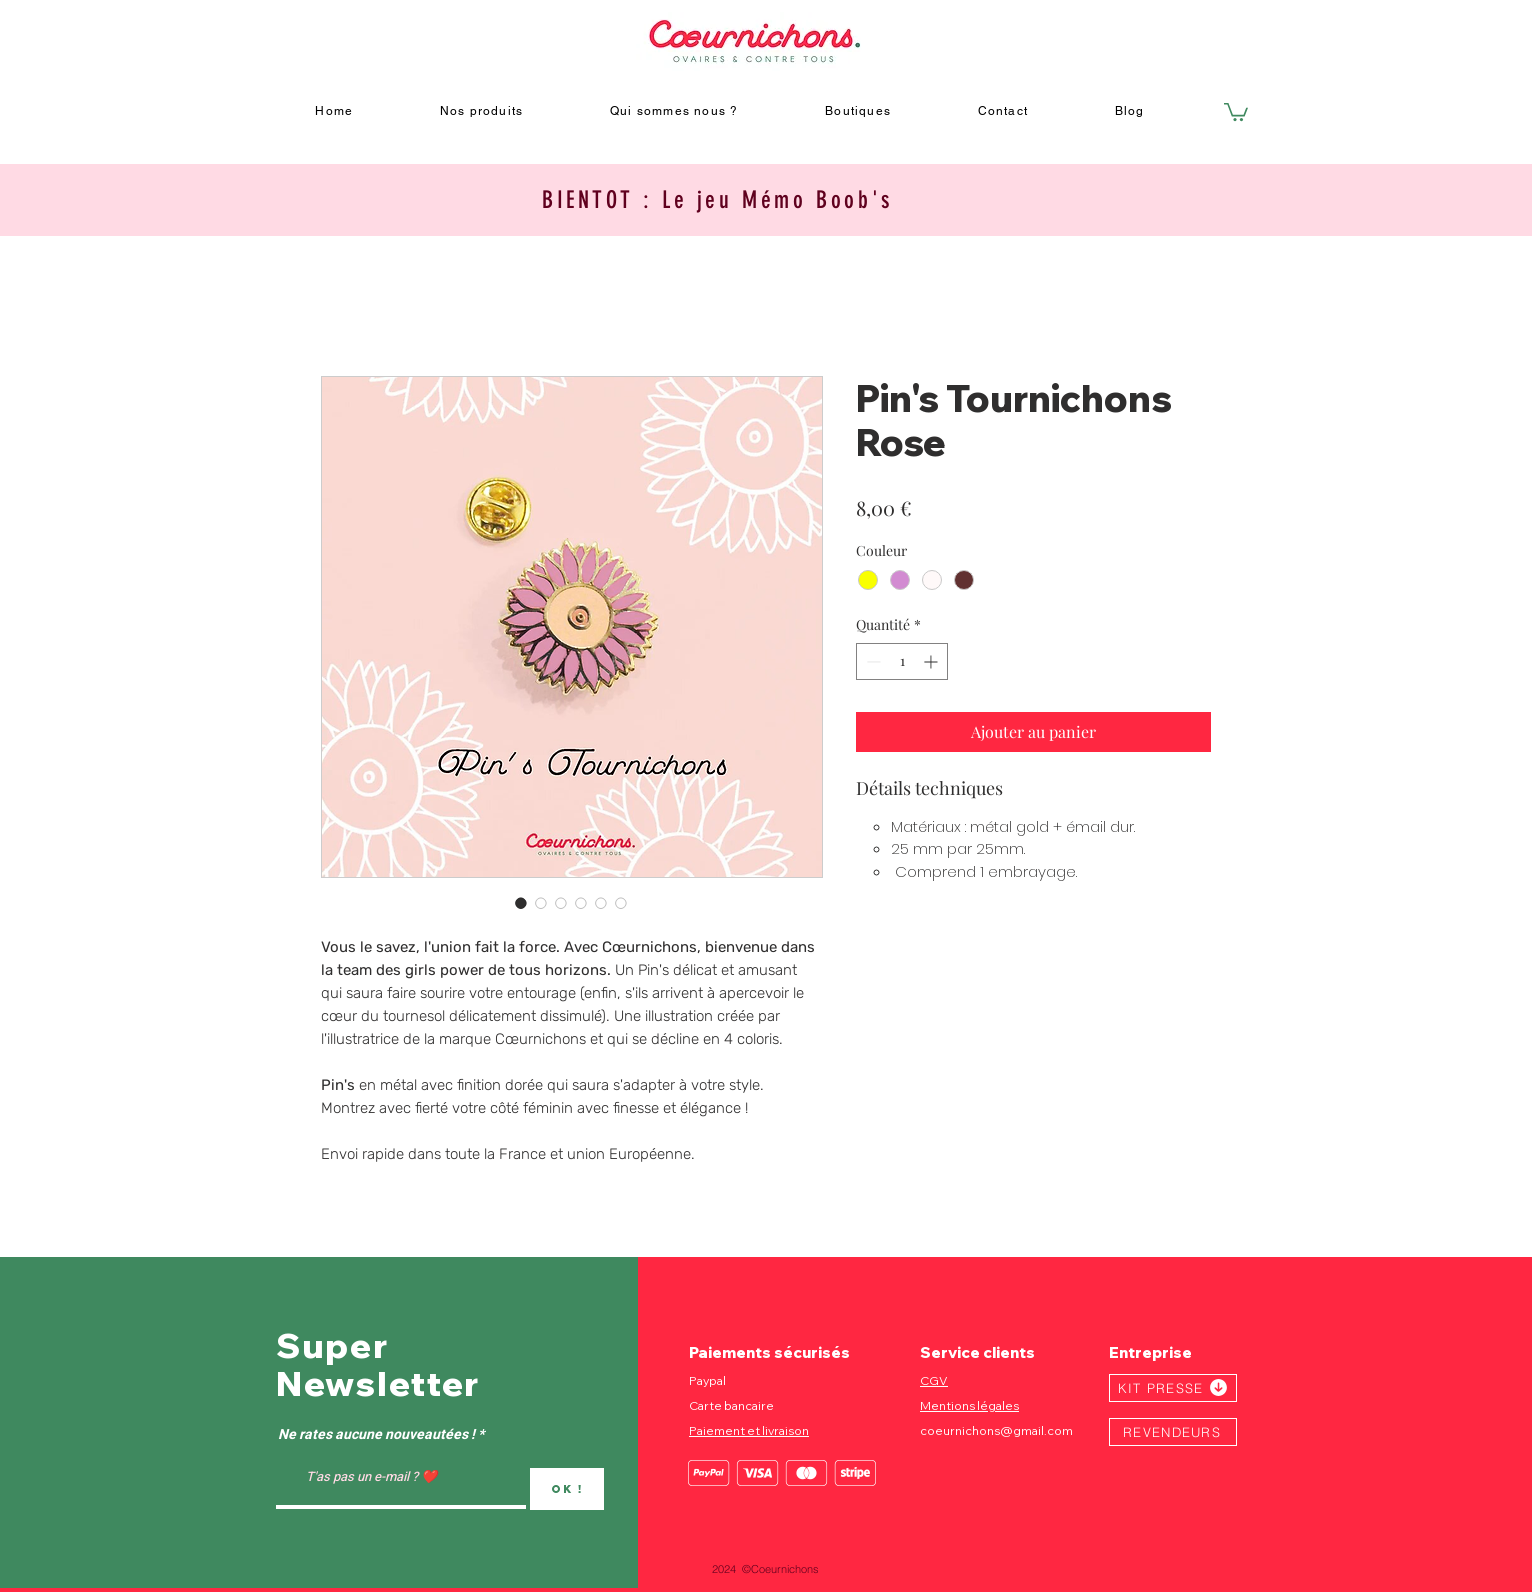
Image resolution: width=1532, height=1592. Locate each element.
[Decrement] (871, 661)
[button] (1236, 111)
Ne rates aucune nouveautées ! (376, 1435)
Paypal (707, 1380)
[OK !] (567, 1489)
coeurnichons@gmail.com (996, 1430)
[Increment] (932, 661)
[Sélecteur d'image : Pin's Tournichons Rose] (521, 903)
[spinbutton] (902, 661)
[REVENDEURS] (1173, 1432)
